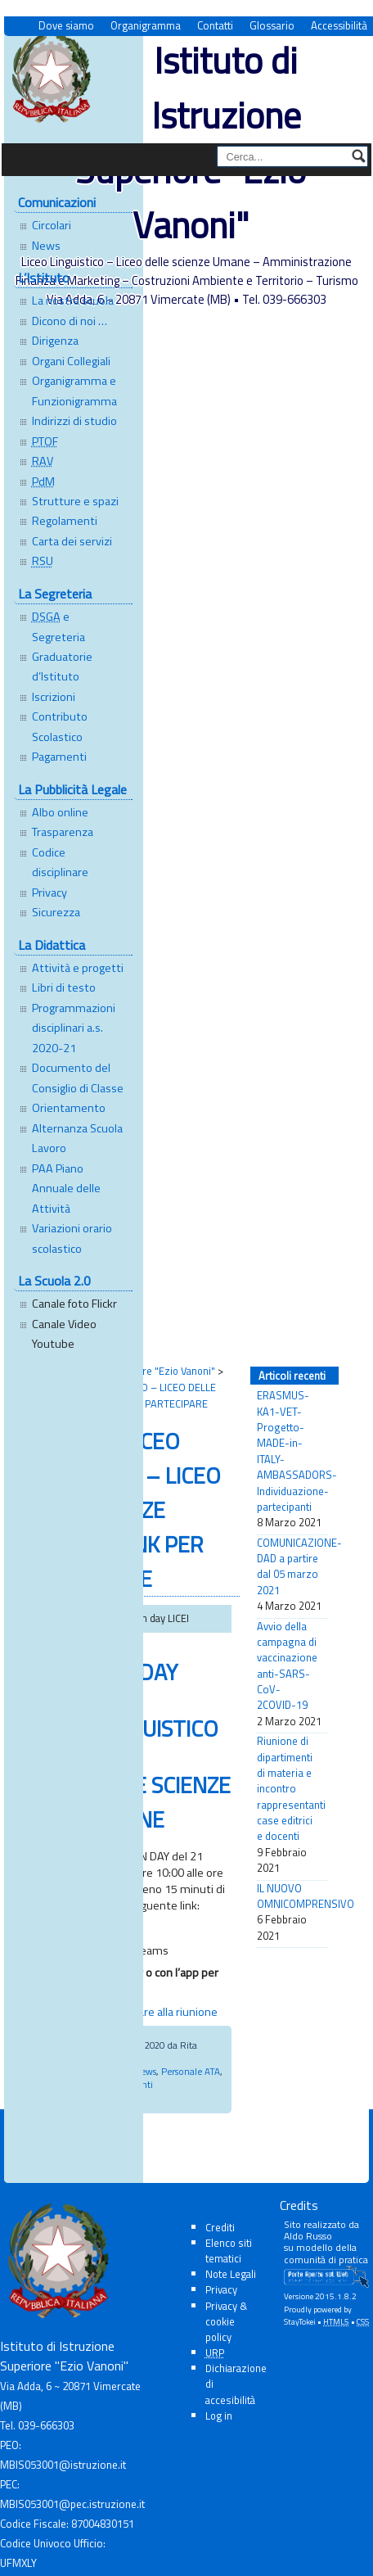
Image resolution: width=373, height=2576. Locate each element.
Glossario (271, 26)
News (46, 246)
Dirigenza (55, 341)
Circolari (51, 225)
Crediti (220, 2227)
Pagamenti (59, 757)
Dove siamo (66, 26)
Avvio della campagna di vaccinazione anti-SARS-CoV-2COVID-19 (287, 1666)
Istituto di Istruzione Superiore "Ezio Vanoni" (190, 142)
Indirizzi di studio (74, 421)
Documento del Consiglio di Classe (78, 1077)
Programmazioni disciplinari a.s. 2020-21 (73, 1028)
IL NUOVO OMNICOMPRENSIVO (292, 1896)
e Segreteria (58, 626)
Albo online (60, 812)
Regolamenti (64, 521)
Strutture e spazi (75, 501)
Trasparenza (62, 832)
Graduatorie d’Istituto (62, 666)
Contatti (215, 26)
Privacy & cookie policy (226, 2321)
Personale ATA (190, 2071)
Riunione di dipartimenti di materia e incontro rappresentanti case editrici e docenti (291, 1788)
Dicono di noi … (69, 321)
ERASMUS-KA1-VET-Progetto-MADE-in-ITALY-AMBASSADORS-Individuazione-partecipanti (292, 1451)
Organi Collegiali (71, 361)
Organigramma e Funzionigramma (74, 390)
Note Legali (230, 2274)
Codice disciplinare (60, 862)
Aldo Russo (308, 2236)
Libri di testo (64, 987)
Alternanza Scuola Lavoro (77, 1138)
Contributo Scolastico (60, 726)
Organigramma (145, 26)
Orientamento (69, 1108)
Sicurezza (56, 912)
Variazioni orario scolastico (72, 1238)
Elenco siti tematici (228, 2250)
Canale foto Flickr (74, 1304)
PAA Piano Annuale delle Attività (66, 1188)
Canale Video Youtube (64, 1334)
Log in (218, 2415)
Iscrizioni (53, 697)
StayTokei (300, 2322)
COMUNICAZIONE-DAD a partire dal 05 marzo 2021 (292, 1566)
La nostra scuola (73, 300)
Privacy (49, 893)
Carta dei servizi (72, 541)
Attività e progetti (78, 968)
